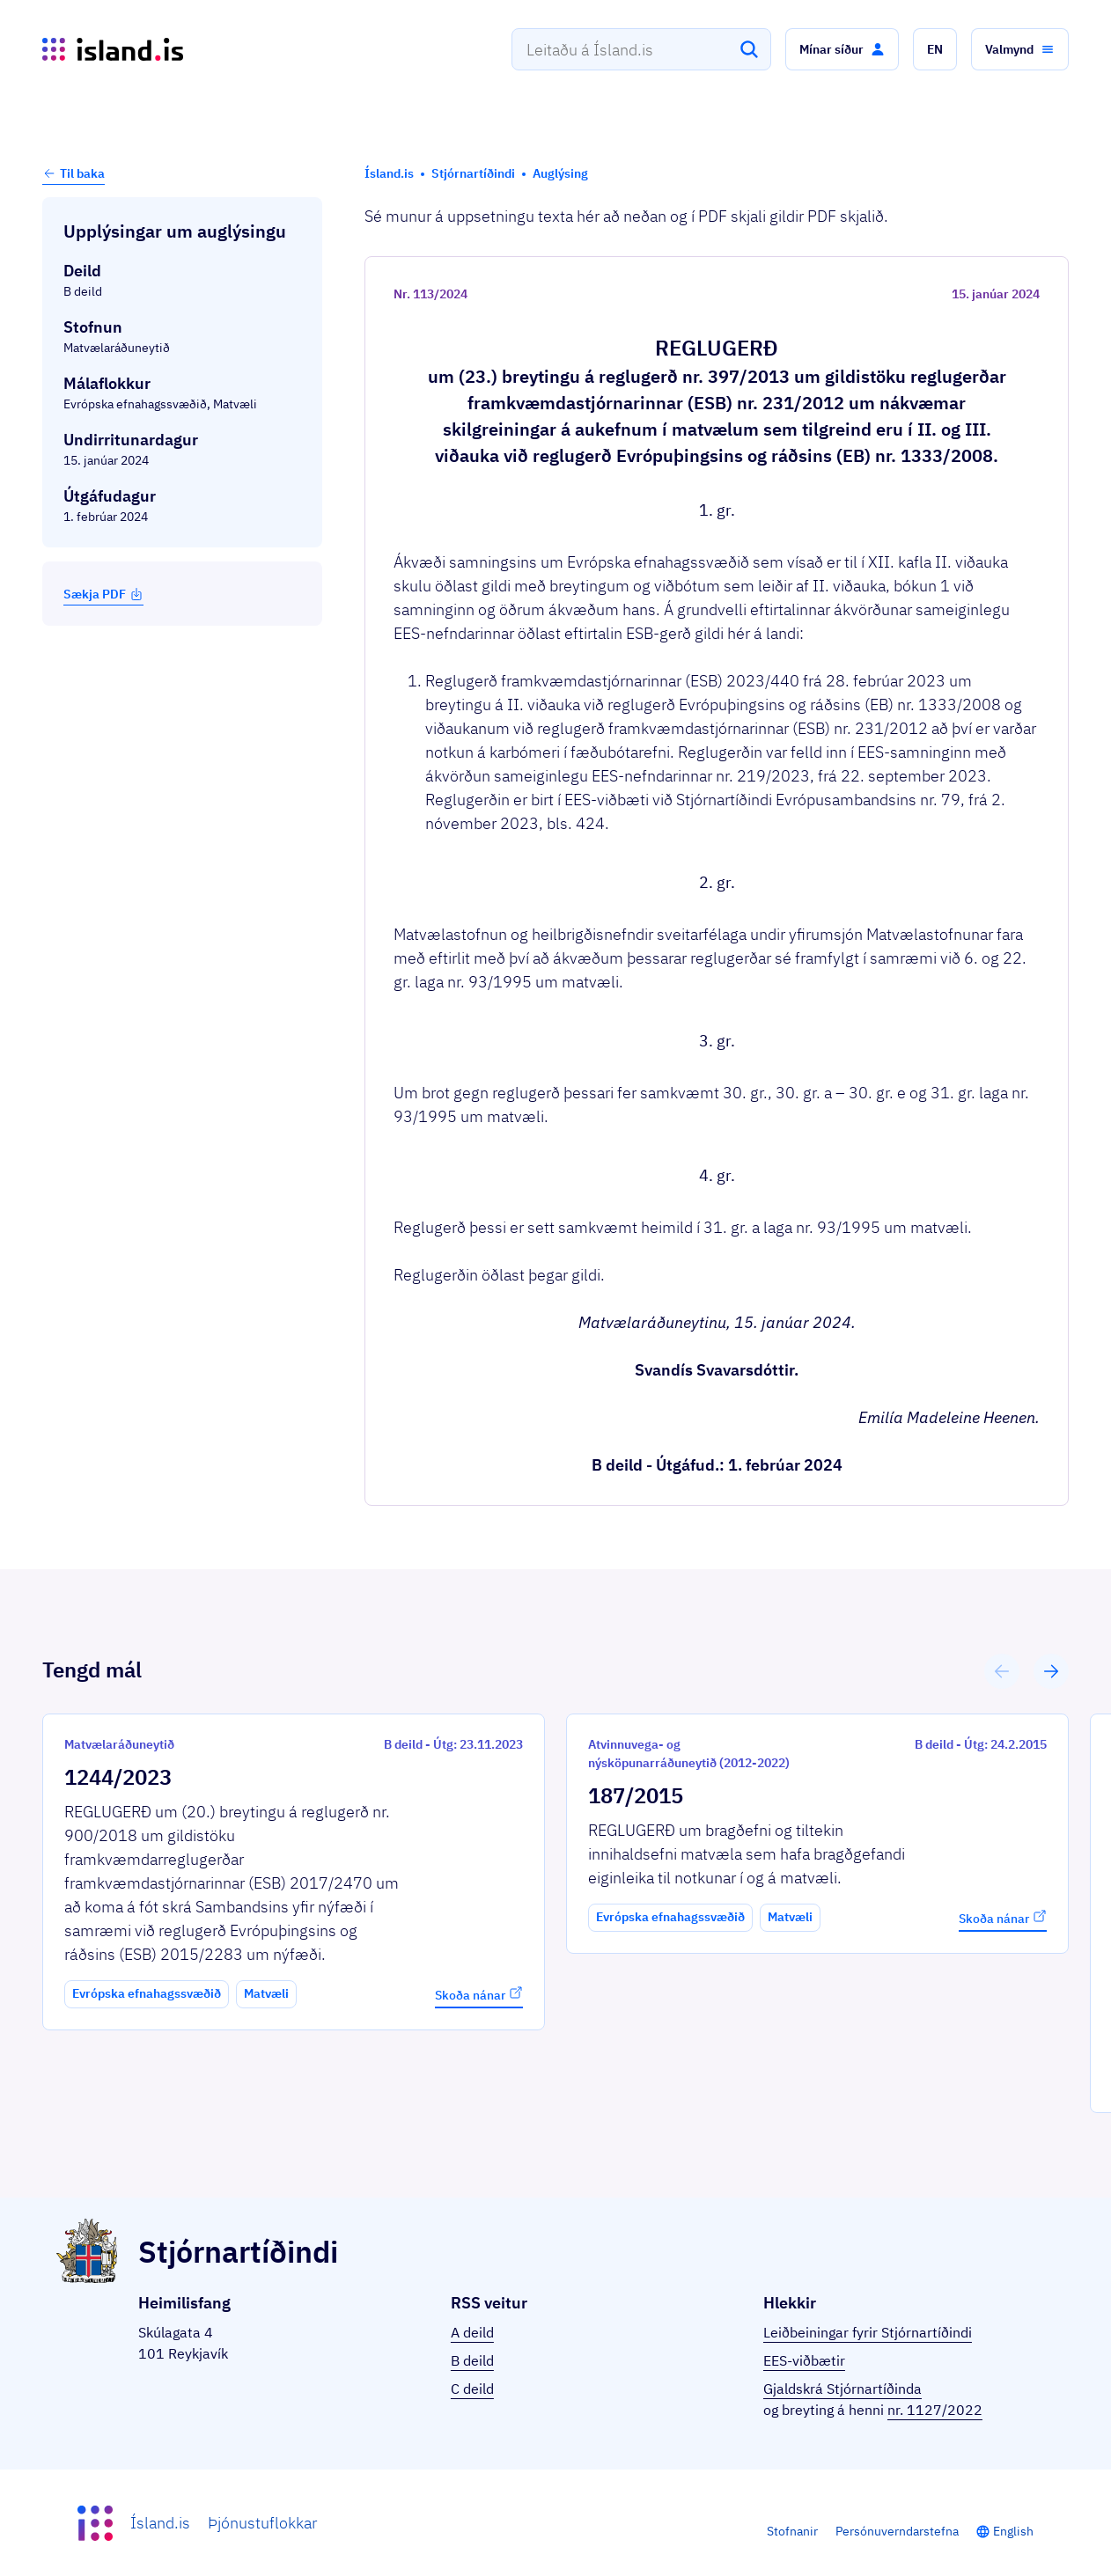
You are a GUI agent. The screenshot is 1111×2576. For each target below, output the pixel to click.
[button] (842, 49)
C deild (472, 2388)
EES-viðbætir (804, 2360)
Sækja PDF (103, 594)
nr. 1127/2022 (934, 2409)
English (1013, 2531)
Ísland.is (160, 2523)
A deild (472, 2332)
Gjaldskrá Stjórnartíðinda (842, 2388)
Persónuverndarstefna (897, 2531)
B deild (472, 2360)
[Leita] (749, 49)
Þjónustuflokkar (262, 2523)
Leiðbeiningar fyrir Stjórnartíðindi (867, 2332)
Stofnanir (792, 2531)
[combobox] (641, 49)
